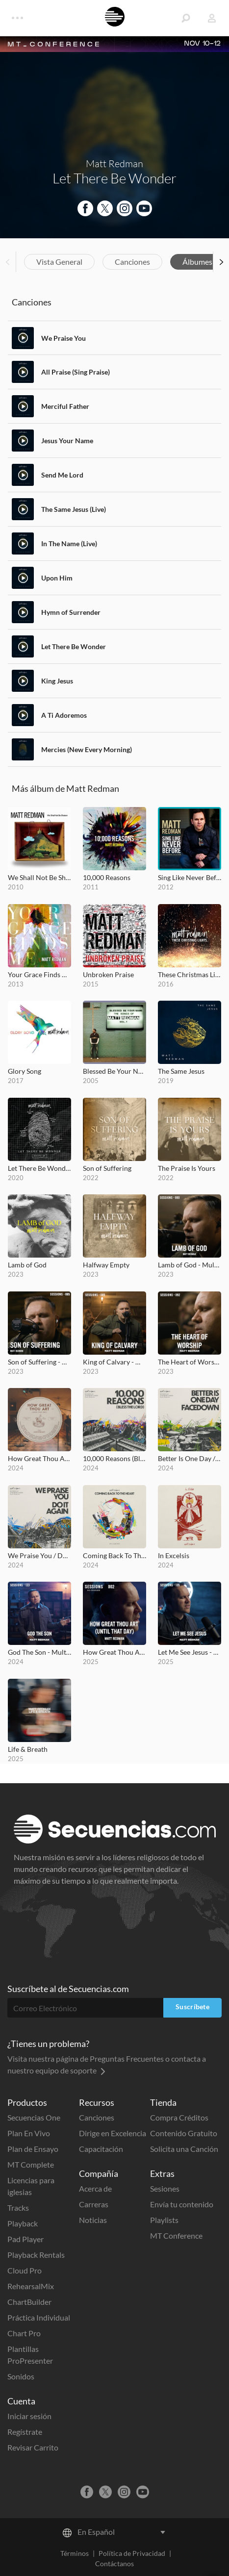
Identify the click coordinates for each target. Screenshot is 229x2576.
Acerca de (95, 2188)
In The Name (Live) (69, 543)
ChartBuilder (29, 2301)
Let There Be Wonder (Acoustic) (39, 1168)
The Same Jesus (181, 1071)
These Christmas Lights (189, 974)
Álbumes (197, 261)
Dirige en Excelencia (112, 2133)
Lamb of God (27, 1265)
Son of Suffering (107, 1168)
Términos (74, 2553)
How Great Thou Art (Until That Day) (39, 1458)
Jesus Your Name (67, 440)
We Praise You (63, 338)
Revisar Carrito (32, 2447)
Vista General (59, 261)
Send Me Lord (62, 475)
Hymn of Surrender (71, 612)
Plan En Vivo (28, 2133)
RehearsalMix (30, 2286)
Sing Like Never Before (189, 877)
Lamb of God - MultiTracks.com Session (189, 1265)
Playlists (164, 2219)
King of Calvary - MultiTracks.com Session (114, 1362)
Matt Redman (114, 163)
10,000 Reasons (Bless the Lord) (114, 1458)
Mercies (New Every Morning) (86, 749)
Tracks (18, 2207)
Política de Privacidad (132, 2553)
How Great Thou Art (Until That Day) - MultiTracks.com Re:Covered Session (114, 1652)
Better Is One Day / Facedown (189, 1458)
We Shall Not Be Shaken (39, 877)
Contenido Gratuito (183, 2133)
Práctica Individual (38, 2317)
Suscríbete (192, 2006)
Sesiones (164, 2188)
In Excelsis (173, 1555)
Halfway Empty (106, 1265)
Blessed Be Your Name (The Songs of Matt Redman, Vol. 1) (114, 1071)
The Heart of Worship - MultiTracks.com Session (189, 1362)
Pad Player (25, 2239)
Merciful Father (65, 406)
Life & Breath (28, 1749)
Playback (22, 2223)
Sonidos (20, 2376)
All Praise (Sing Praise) (75, 372)
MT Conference (176, 2235)
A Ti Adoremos (64, 715)
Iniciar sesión (29, 2416)
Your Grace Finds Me (39, 974)
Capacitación (101, 2148)
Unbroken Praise (108, 974)
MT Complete (30, 2164)
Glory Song (24, 1071)
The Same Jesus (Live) (73, 509)
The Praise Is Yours (186, 1168)
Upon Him (57, 578)
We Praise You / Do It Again (39, 1555)
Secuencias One (33, 2117)
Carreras (93, 2204)
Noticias (93, 2219)
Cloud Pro (24, 2270)
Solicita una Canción (184, 2148)
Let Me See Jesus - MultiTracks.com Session (189, 1652)
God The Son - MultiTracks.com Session (39, 1652)
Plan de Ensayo (32, 2148)
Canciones (132, 261)
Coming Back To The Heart (114, 1555)
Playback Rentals (36, 2254)
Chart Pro (24, 2333)
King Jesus (57, 681)
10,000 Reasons (106, 877)
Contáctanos (114, 2563)
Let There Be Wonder (73, 646)
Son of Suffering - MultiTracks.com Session (39, 1362)
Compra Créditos (179, 2117)
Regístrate (24, 2431)
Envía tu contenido (181, 2204)
